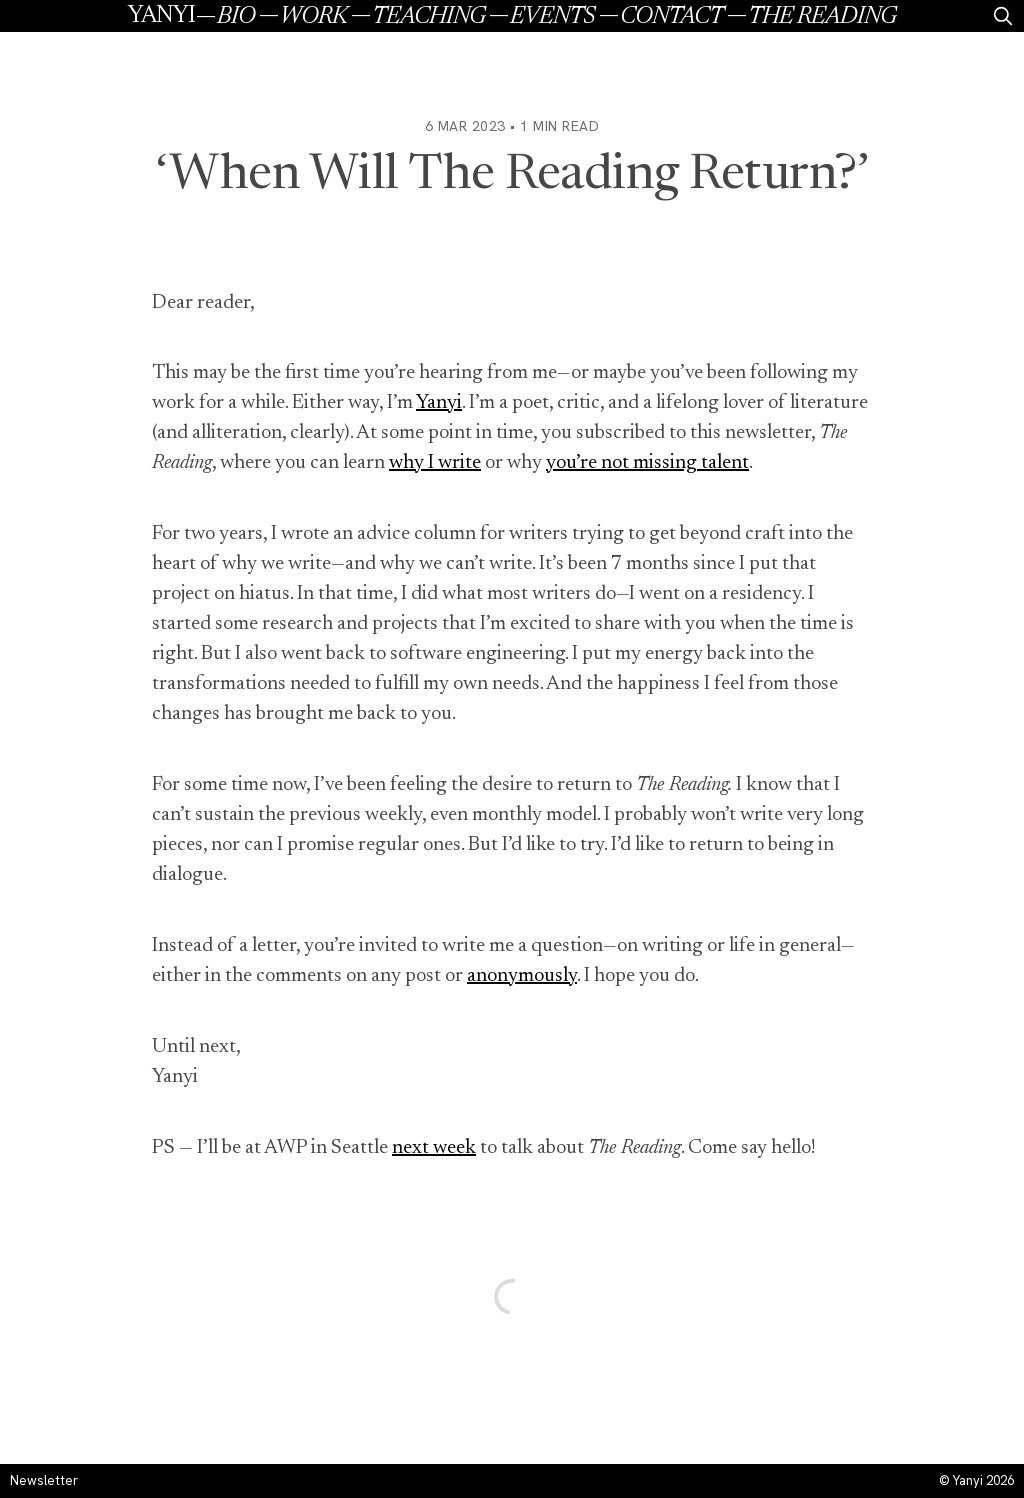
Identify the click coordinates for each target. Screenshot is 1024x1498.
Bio (236, 17)
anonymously (522, 976)
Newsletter (44, 1480)
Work (313, 17)
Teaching (428, 17)
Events (552, 17)
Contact (671, 17)
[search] (1003, 16)
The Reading (822, 17)
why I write (435, 463)
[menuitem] (248, 16)
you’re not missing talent (647, 463)
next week (434, 1148)
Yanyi (161, 16)
